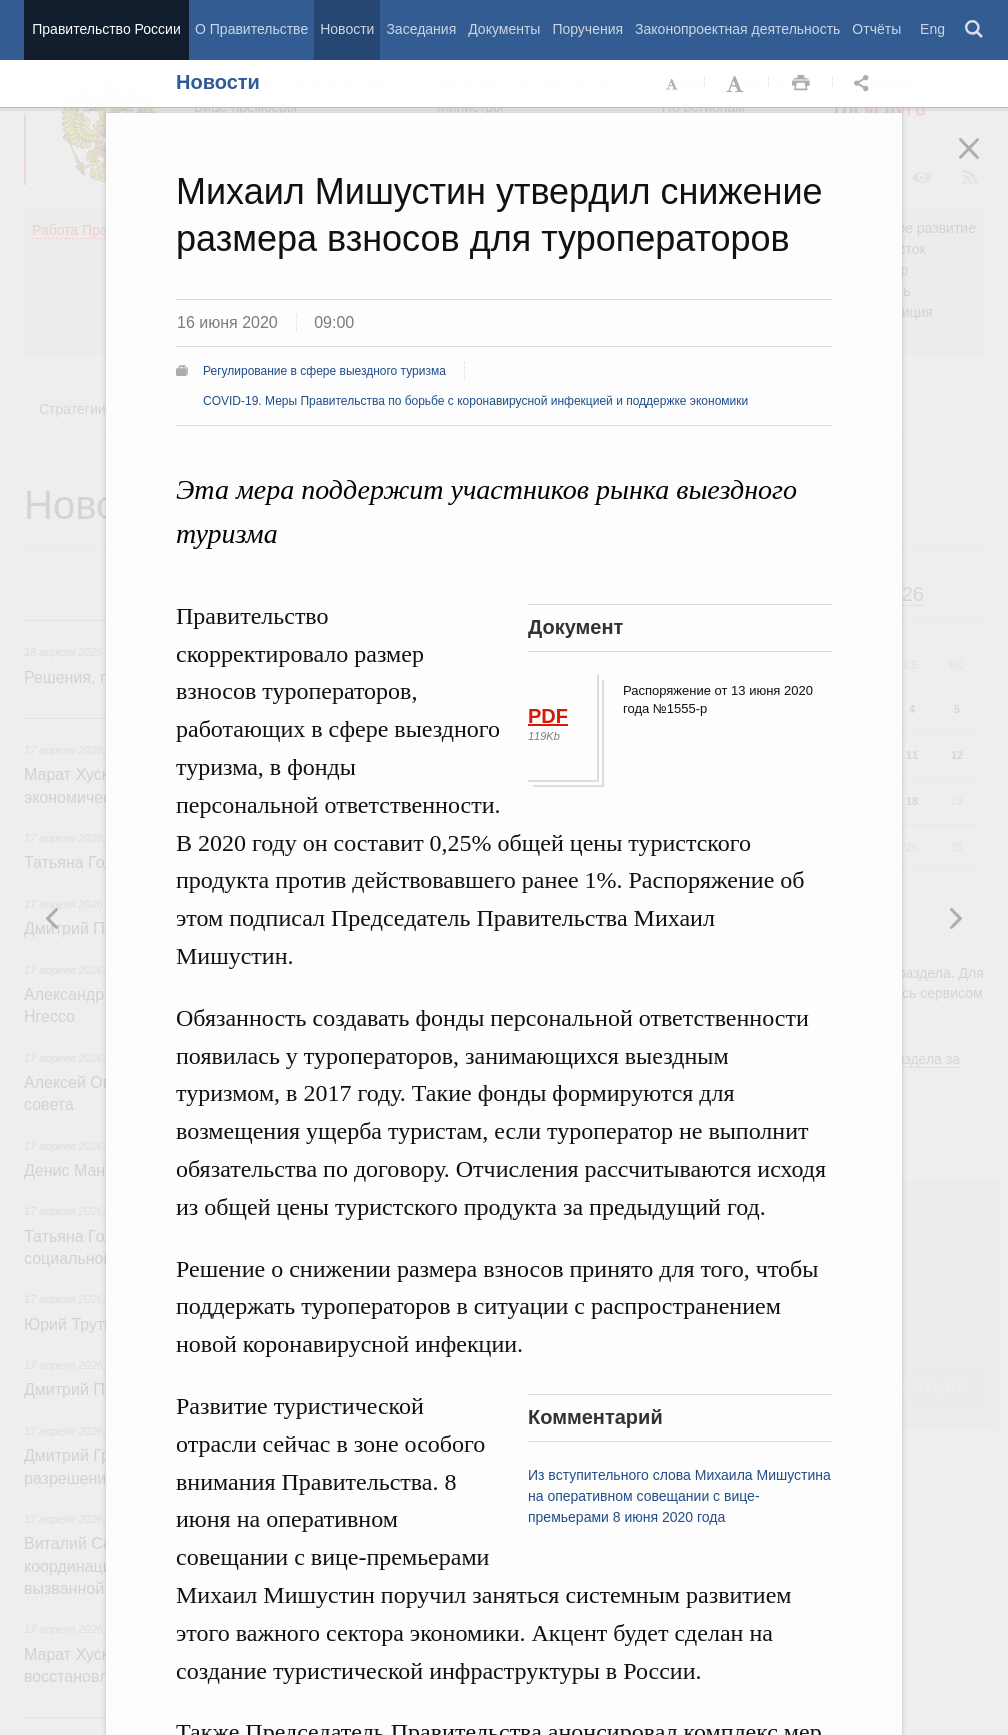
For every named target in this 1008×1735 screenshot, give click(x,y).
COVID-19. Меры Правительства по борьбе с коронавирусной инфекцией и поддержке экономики (475, 401)
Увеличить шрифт (737, 84)
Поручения (587, 29)
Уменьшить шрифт (673, 84)
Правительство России (106, 29)
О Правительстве (251, 29)
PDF (548, 716)
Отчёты (876, 29)
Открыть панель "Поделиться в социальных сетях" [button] (865, 84)
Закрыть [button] (983, 162)
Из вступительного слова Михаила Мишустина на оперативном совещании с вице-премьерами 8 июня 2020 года (679, 1496)
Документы (504, 29)
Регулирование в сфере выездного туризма (324, 371)
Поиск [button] (975, 30)
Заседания (421, 29)
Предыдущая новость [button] (955, 918)
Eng (932, 29)
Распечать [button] (801, 84)
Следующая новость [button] (53, 918)
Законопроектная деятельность (737, 29)
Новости (347, 29)
